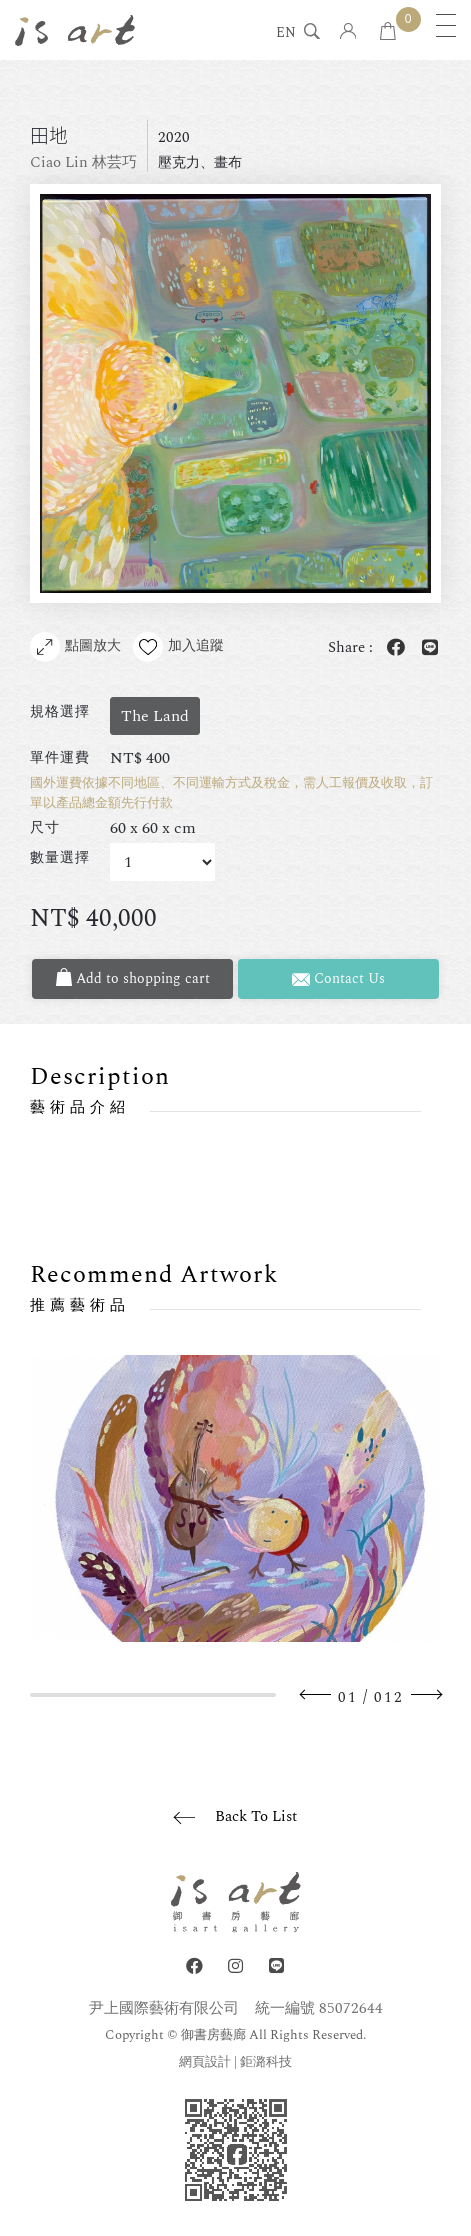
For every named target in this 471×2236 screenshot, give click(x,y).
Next (426, 1694)
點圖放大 (75, 647)
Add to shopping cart (133, 978)
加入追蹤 (178, 647)
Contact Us (338, 978)
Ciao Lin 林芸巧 (83, 162)
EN (286, 34)
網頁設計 (205, 2062)
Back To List (256, 1816)
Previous (316, 1694)
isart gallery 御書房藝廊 (75, 30)
